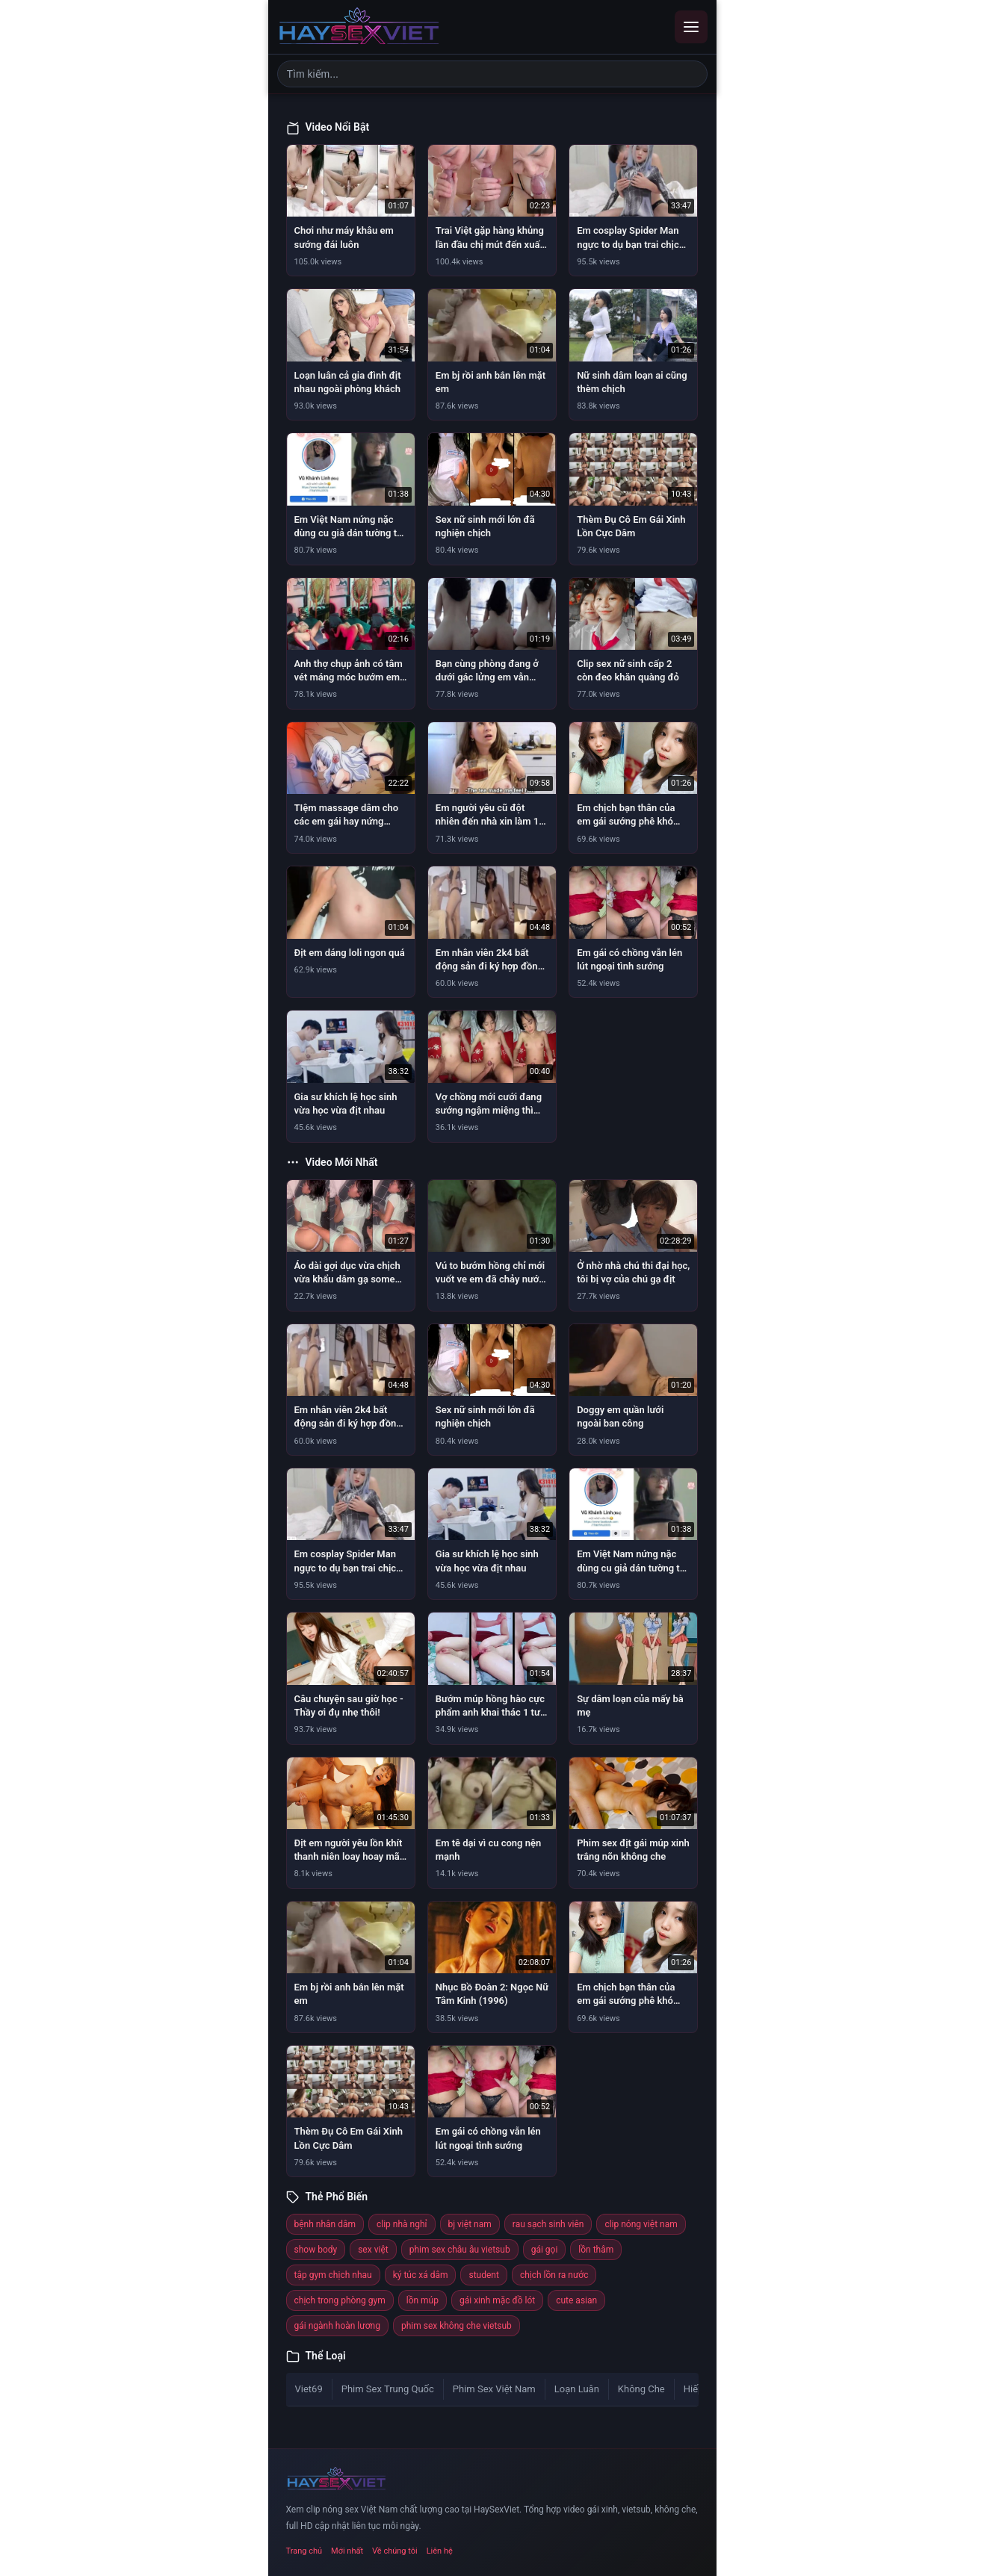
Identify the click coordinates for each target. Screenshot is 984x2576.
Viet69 (309, 2389)
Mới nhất (347, 2551)
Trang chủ (304, 2551)
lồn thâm (595, 2249)
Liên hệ (440, 2551)
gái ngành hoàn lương (337, 2326)
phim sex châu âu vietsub (459, 2249)
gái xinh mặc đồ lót (497, 2300)
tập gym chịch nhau (333, 2275)
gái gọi (544, 2249)
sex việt (373, 2249)
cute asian (576, 2300)
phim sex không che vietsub (456, 2326)
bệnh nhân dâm (325, 2224)
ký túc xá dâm (420, 2275)
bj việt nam (470, 2224)
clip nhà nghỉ (402, 2224)
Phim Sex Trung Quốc (387, 2389)
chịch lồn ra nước (554, 2275)
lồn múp (422, 2300)
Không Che (641, 2389)
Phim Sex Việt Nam (494, 2389)
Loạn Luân (576, 2389)
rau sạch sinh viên (548, 2224)
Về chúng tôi (395, 2551)
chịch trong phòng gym (340, 2300)
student (483, 2275)
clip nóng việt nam (640, 2224)
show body (316, 2249)
